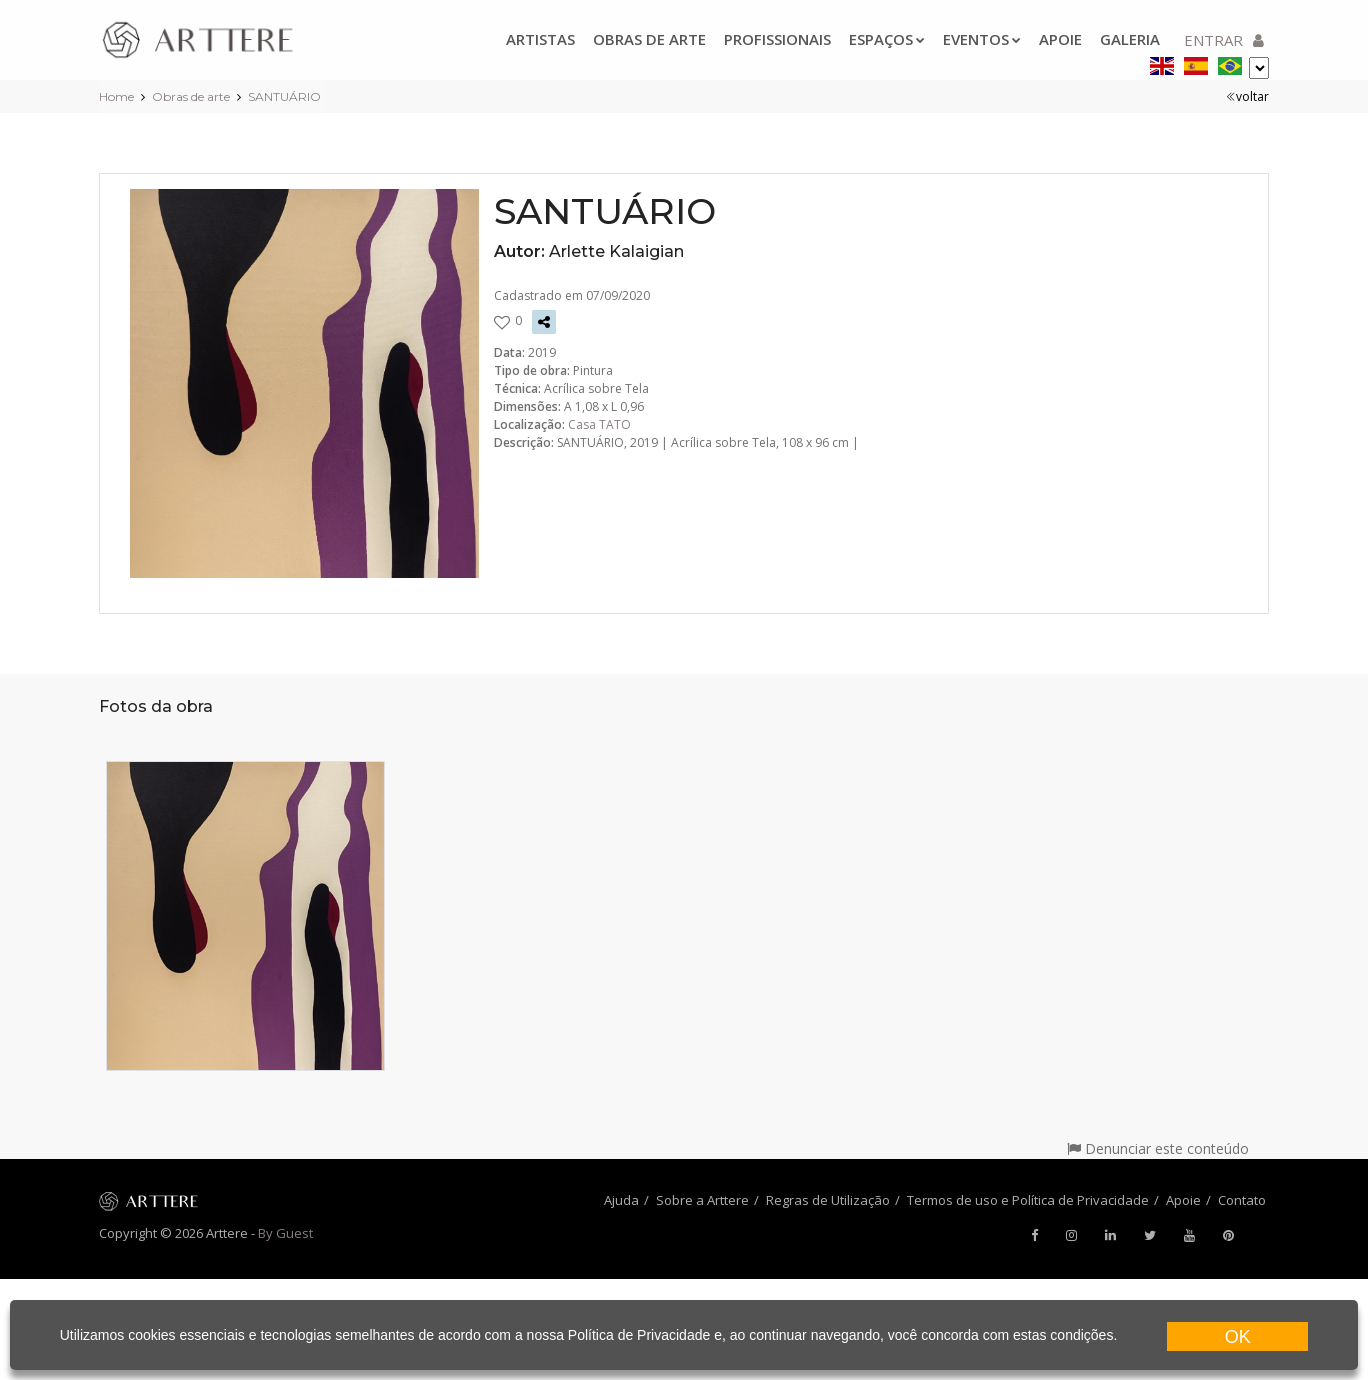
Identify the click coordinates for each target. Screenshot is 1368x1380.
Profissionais (777, 39)
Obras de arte (649, 39)
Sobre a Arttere (702, 1200)
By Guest (285, 1233)
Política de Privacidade (639, 1335)
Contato (1242, 1200)
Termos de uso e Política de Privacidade (1028, 1200)
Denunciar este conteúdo (1158, 1148)
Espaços (887, 39)
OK (1238, 1337)
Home (116, 96)
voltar (1247, 96)
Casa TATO (599, 424)
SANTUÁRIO (284, 96)
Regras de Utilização (828, 1200)
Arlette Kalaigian (616, 251)
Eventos (982, 39)
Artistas (540, 39)
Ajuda (621, 1200)
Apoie (1060, 39)
